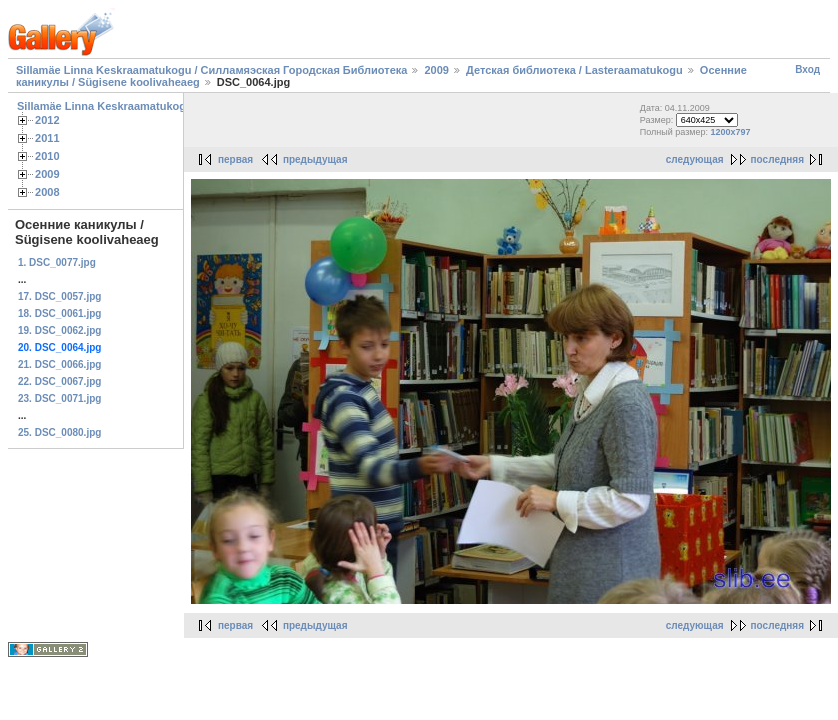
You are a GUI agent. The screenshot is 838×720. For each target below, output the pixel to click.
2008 (47, 192)
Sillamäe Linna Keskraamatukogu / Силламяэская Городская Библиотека (211, 70)
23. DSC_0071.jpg (59, 398)
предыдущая (315, 159)
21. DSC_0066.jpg (59, 364)
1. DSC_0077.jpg (57, 262)
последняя (777, 159)
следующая (695, 159)
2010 (47, 156)
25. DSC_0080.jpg (59, 432)
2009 (436, 70)
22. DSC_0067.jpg (59, 381)
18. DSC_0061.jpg (59, 313)
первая (235, 159)
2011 (47, 138)
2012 (47, 120)
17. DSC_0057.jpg (59, 296)
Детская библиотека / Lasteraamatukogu (574, 70)
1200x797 (731, 132)
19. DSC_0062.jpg (59, 330)
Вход (807, 69)
